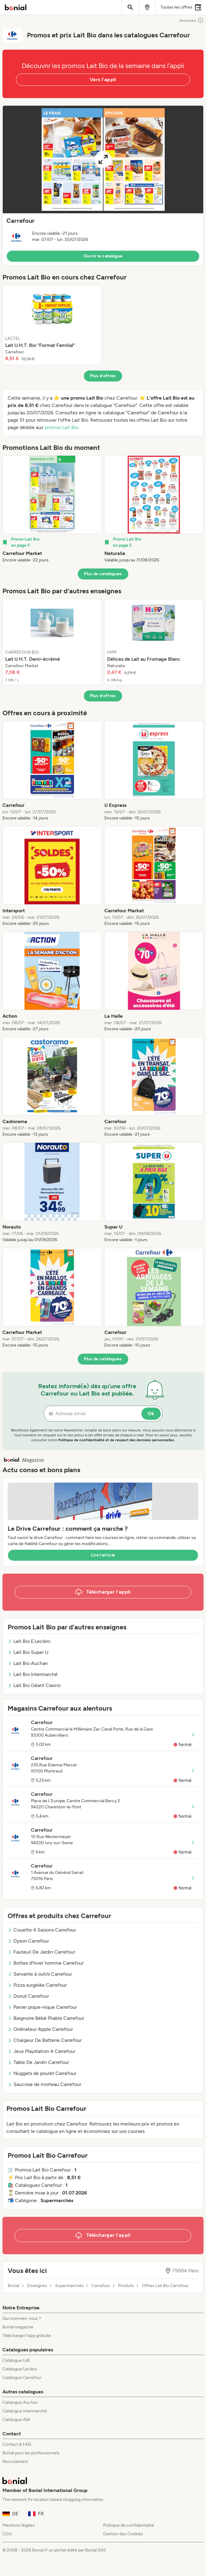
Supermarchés (69, 2286)
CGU (7, 2533)
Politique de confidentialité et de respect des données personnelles (116, 1440)
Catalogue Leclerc (19, 2369)
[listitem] (52, 325)
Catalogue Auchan (20, 2402)
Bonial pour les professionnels (31, 2453)
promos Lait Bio (61, 427)
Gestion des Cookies (123, 2533)
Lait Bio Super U (28, 1652)
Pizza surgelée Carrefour (37, 1985)
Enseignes (37, 2286)
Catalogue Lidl (15, 2360)
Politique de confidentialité (128, 2525)
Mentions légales (18, 2525)
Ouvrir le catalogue (103, 256)
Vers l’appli (103, 79)
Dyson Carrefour (28, 1941)
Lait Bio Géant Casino (34, 1685)
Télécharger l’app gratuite (26, 2335)
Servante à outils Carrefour (40, 1974)
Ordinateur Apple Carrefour (40, 2029)
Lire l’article (103, 1555)
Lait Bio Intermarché (33, 1674)
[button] (103, 185)
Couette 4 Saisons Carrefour (42, 1930)
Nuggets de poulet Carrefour (42, 2073)
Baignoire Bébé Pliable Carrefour (46, 2018)
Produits (126, 2286)
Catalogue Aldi (16, 2419)
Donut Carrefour (28, 1996)
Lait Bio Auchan (28, 1663)
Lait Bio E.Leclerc (29, 1641)
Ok (151, 1413)
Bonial (13, 2286)
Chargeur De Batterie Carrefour (45, 2040)
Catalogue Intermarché (24, 2411)
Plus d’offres (103, 375)
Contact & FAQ (16, 2444)
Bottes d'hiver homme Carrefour (46, 1963)
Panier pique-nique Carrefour (42, 2007)
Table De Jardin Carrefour (38, 2062)
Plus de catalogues (103, 573)
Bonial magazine (17, 2327)
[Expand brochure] (103, 159)
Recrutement (15, 2461)
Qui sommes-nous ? (21, 2318)
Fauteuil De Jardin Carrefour (41, 1952)
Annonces (191, 20)
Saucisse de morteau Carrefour (44, 2084)
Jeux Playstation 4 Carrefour (41, 2051)
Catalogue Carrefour (22, 2377)
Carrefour (101, 2286)
